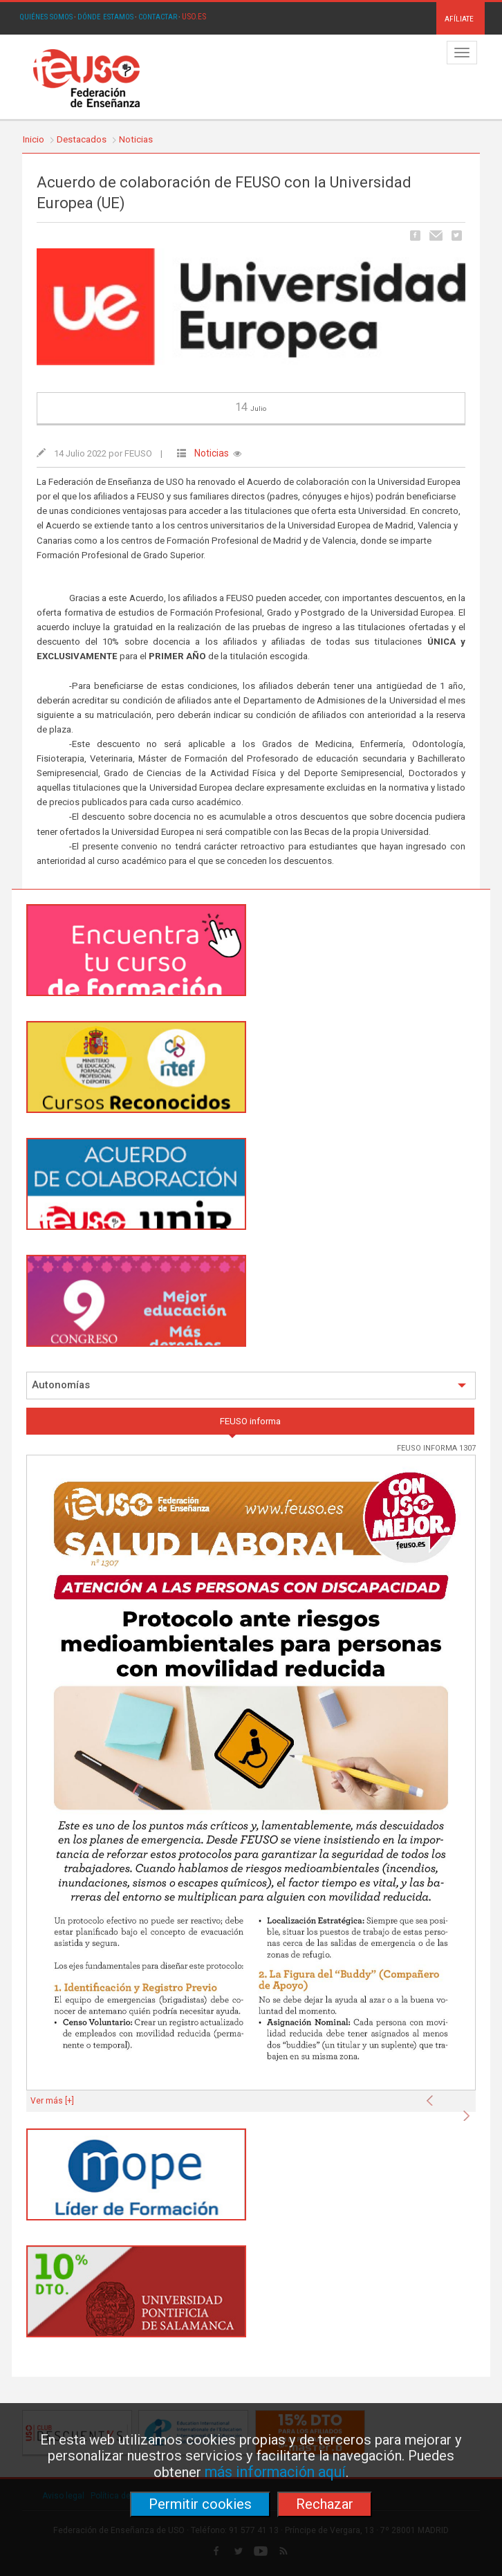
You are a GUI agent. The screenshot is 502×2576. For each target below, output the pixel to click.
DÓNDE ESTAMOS (105, 16)
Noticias (136, 139)
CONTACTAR (157, 16)
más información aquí (275, 2472)
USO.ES (194, 16)
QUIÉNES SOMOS (46, 16)
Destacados (81, 139)
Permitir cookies (200, 2504)
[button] (433, 2096)
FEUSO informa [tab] (250, 1421)
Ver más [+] (52, 2101)
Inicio (33, 139)
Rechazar (324, 2504)
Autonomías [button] (249, 1385)
